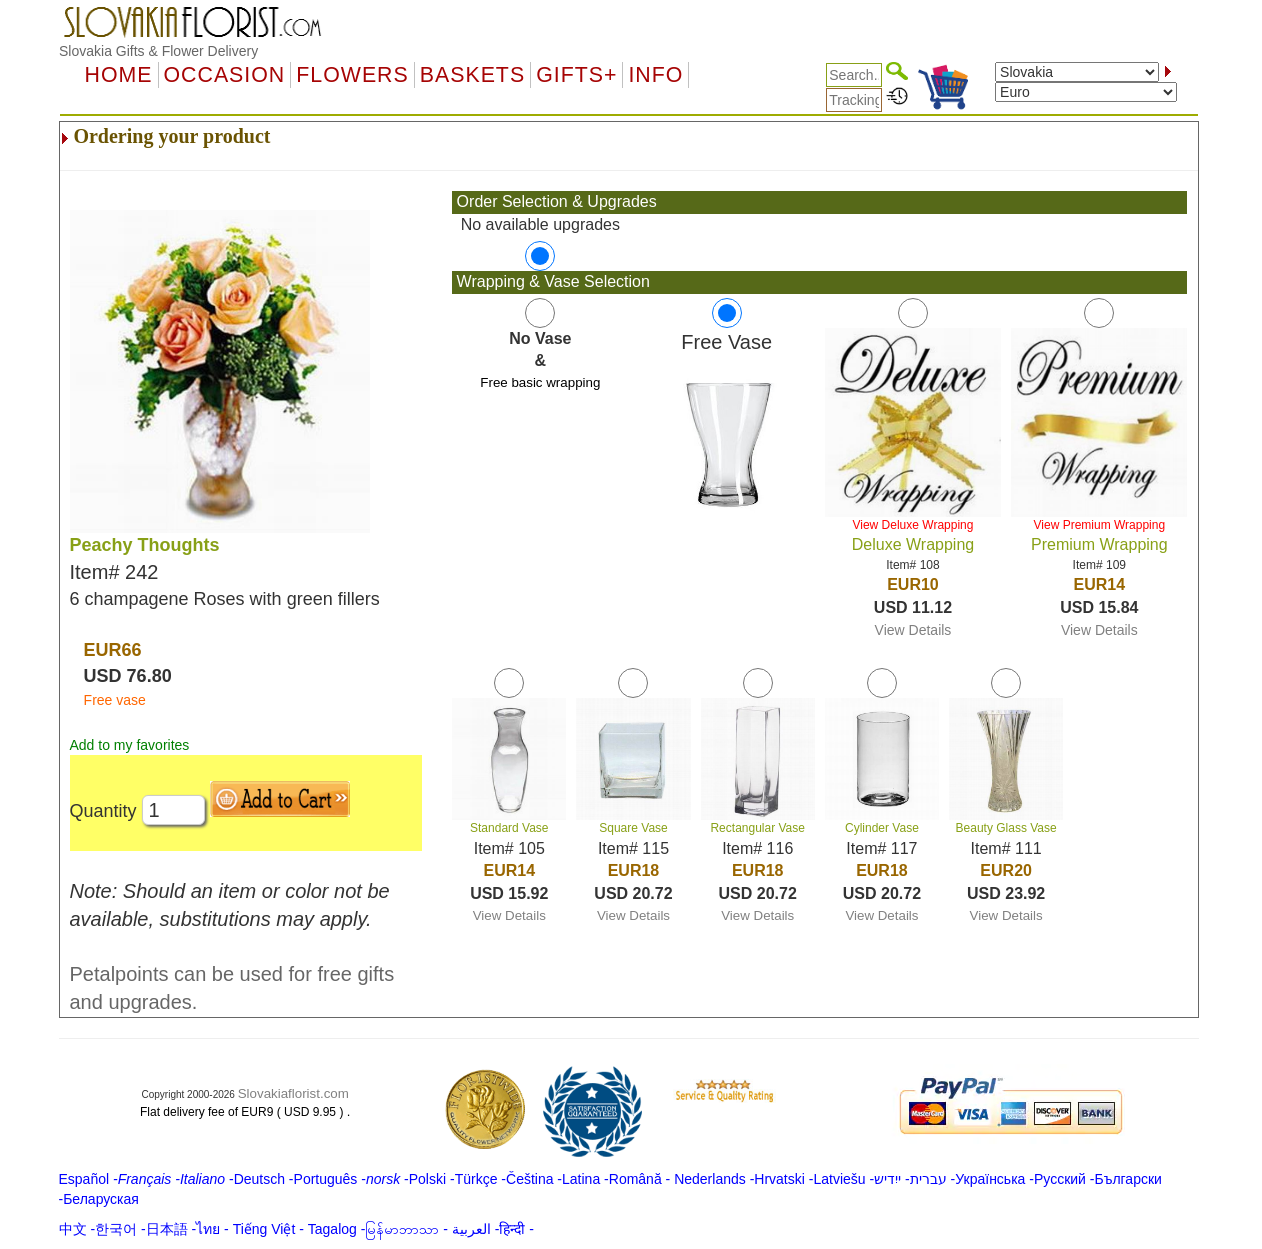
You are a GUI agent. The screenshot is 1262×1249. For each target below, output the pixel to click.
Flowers (352, 75)
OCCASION (225, 75)
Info (655, 75)
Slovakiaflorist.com (293, 1093)
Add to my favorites (130, 745)
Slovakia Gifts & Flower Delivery (158, 51)
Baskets (472, 75)
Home (119, 75)
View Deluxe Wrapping (912, 525)
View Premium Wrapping (1100, 525)
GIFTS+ (576, 75)
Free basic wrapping (540, 382)
